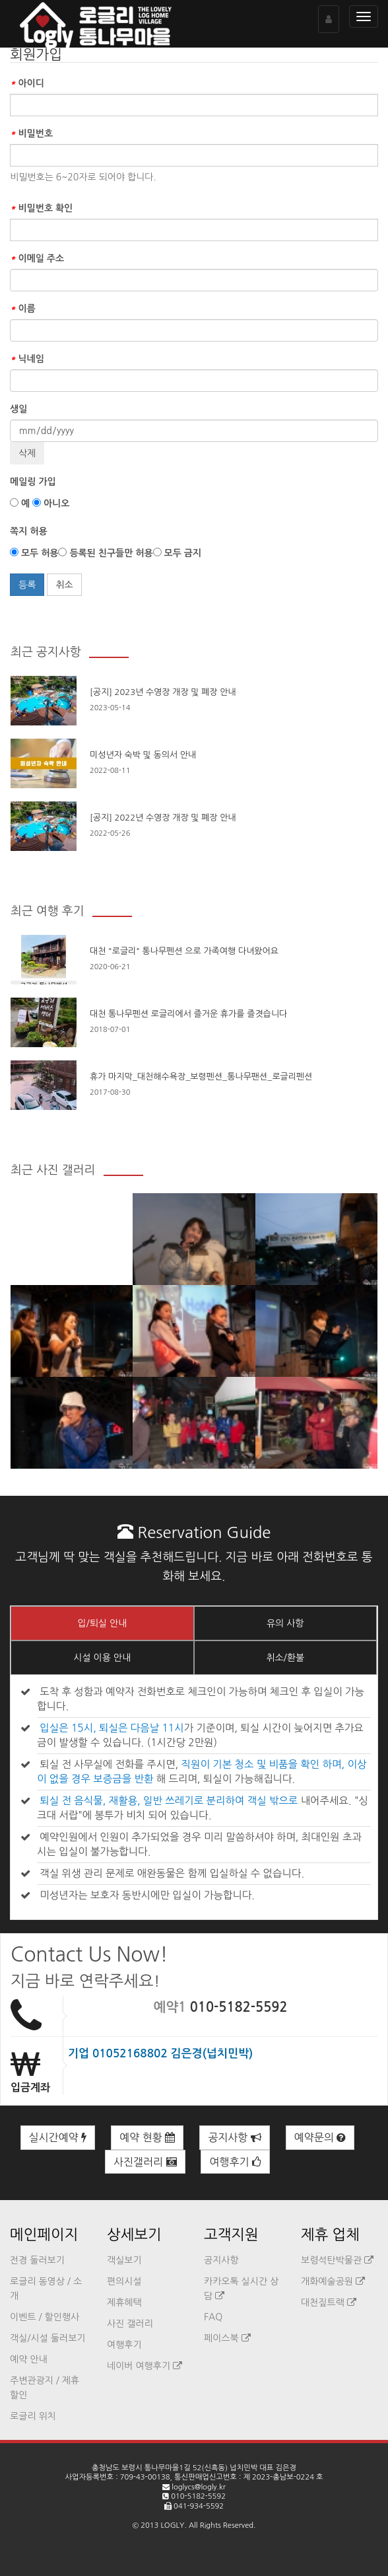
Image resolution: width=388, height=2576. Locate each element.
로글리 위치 (33, 2416)
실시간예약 (58, 2137)
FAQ (213, 2317)
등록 (27, 584)
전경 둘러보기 (37, 2260)
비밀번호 (31, 133)
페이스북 (227, 2338)
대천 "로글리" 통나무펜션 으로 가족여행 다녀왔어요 (184, 951)
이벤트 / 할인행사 (44, 2317)
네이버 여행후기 (144, 2366)
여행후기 (235, 2161)
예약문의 (320, 2137)
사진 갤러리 (130, 2323)
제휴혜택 (124, 2302)
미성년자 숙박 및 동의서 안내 (143, 755)
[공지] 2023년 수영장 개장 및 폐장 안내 (163, 692)
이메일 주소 (37, 258)
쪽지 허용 (29, 531)
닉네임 (27, 358)
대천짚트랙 (328, 2302)
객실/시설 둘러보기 (47, 2338)
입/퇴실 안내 (102, 1623)
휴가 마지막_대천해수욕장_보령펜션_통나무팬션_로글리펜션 (201, 1076)
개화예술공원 (333, 2281)
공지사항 (234, 2137)
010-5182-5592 (239, 2007)
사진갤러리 (145, 2161)
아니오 (50, 503)
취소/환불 (285, 1657)
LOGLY (172, 2525)
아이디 (27, 83)
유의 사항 (285, 1623)
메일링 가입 (33, 481)
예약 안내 (29, 2359)
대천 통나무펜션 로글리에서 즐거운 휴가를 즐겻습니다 (188, 1014)
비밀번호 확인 (41, 208)
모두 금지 (177, 553)
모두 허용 (34, 553)
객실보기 (124, 2260)
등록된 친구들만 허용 (105, 553)
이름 (23, 308)
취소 (64, 584)
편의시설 (124, 2281)
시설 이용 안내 (102, 1657)
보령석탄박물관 (337, 2260)
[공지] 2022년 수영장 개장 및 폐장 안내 (163, 817)
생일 (18, 409)
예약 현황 (147, 2137)
